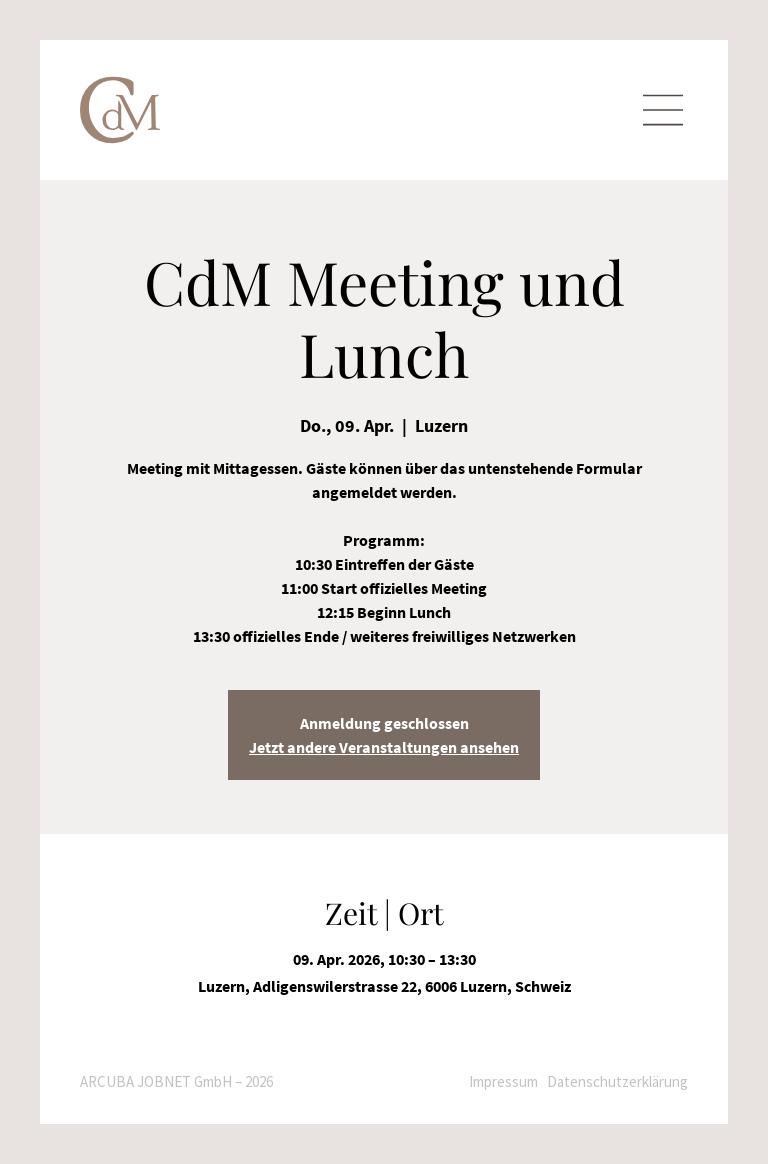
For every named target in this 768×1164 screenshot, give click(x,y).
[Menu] (663, 110)
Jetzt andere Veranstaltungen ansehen (384, 747)
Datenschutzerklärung (617, 1081)
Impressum (503, 1081)
